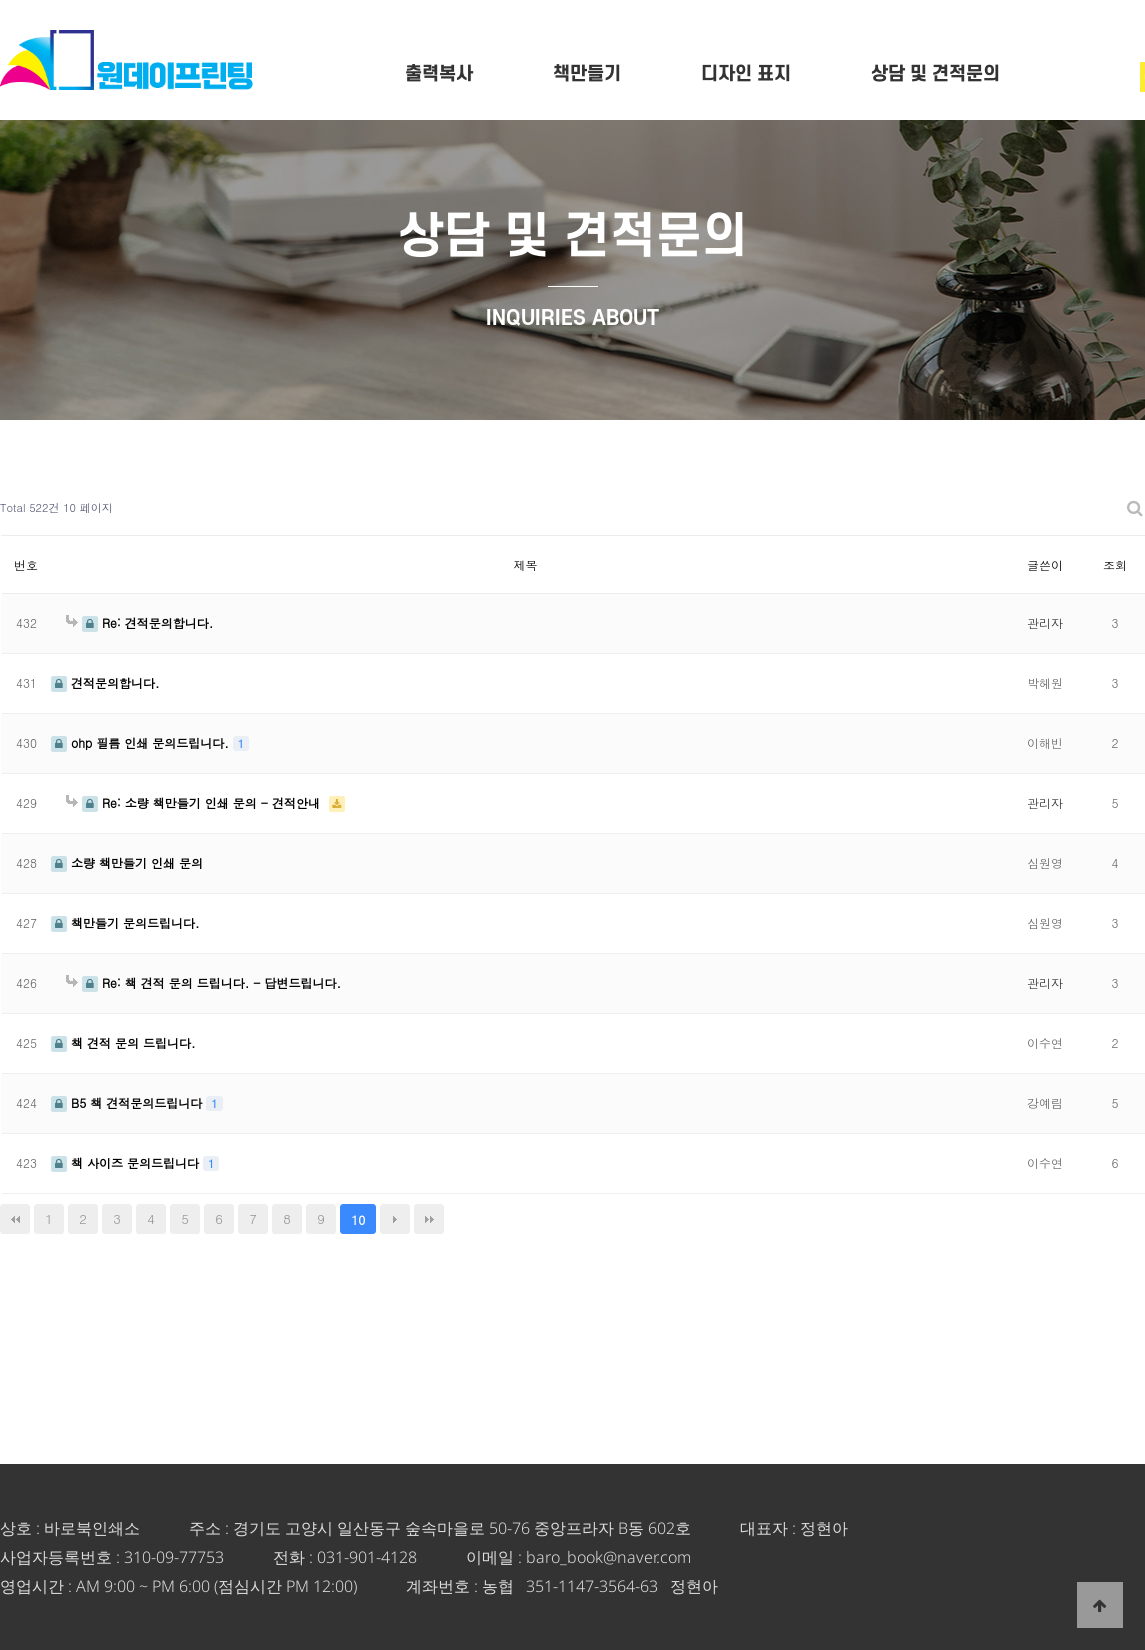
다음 (395, 1219)
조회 (1115, 564)
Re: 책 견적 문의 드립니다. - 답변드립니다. (203, 982)
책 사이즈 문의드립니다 (127, 1162)
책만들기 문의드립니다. (125, 922)
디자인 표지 (746, 74)
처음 (15, 1219)
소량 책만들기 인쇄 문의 (127, 862)
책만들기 (587, 74)
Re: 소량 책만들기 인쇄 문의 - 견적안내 (195, 802)
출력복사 (439, 74)
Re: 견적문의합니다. (139, 622)
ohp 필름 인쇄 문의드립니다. (142, 742)
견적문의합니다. (105, 682)
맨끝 (429, 1219)
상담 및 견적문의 (935, 74)
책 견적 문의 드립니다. (123, 1042)
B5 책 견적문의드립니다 (128, 1102)
